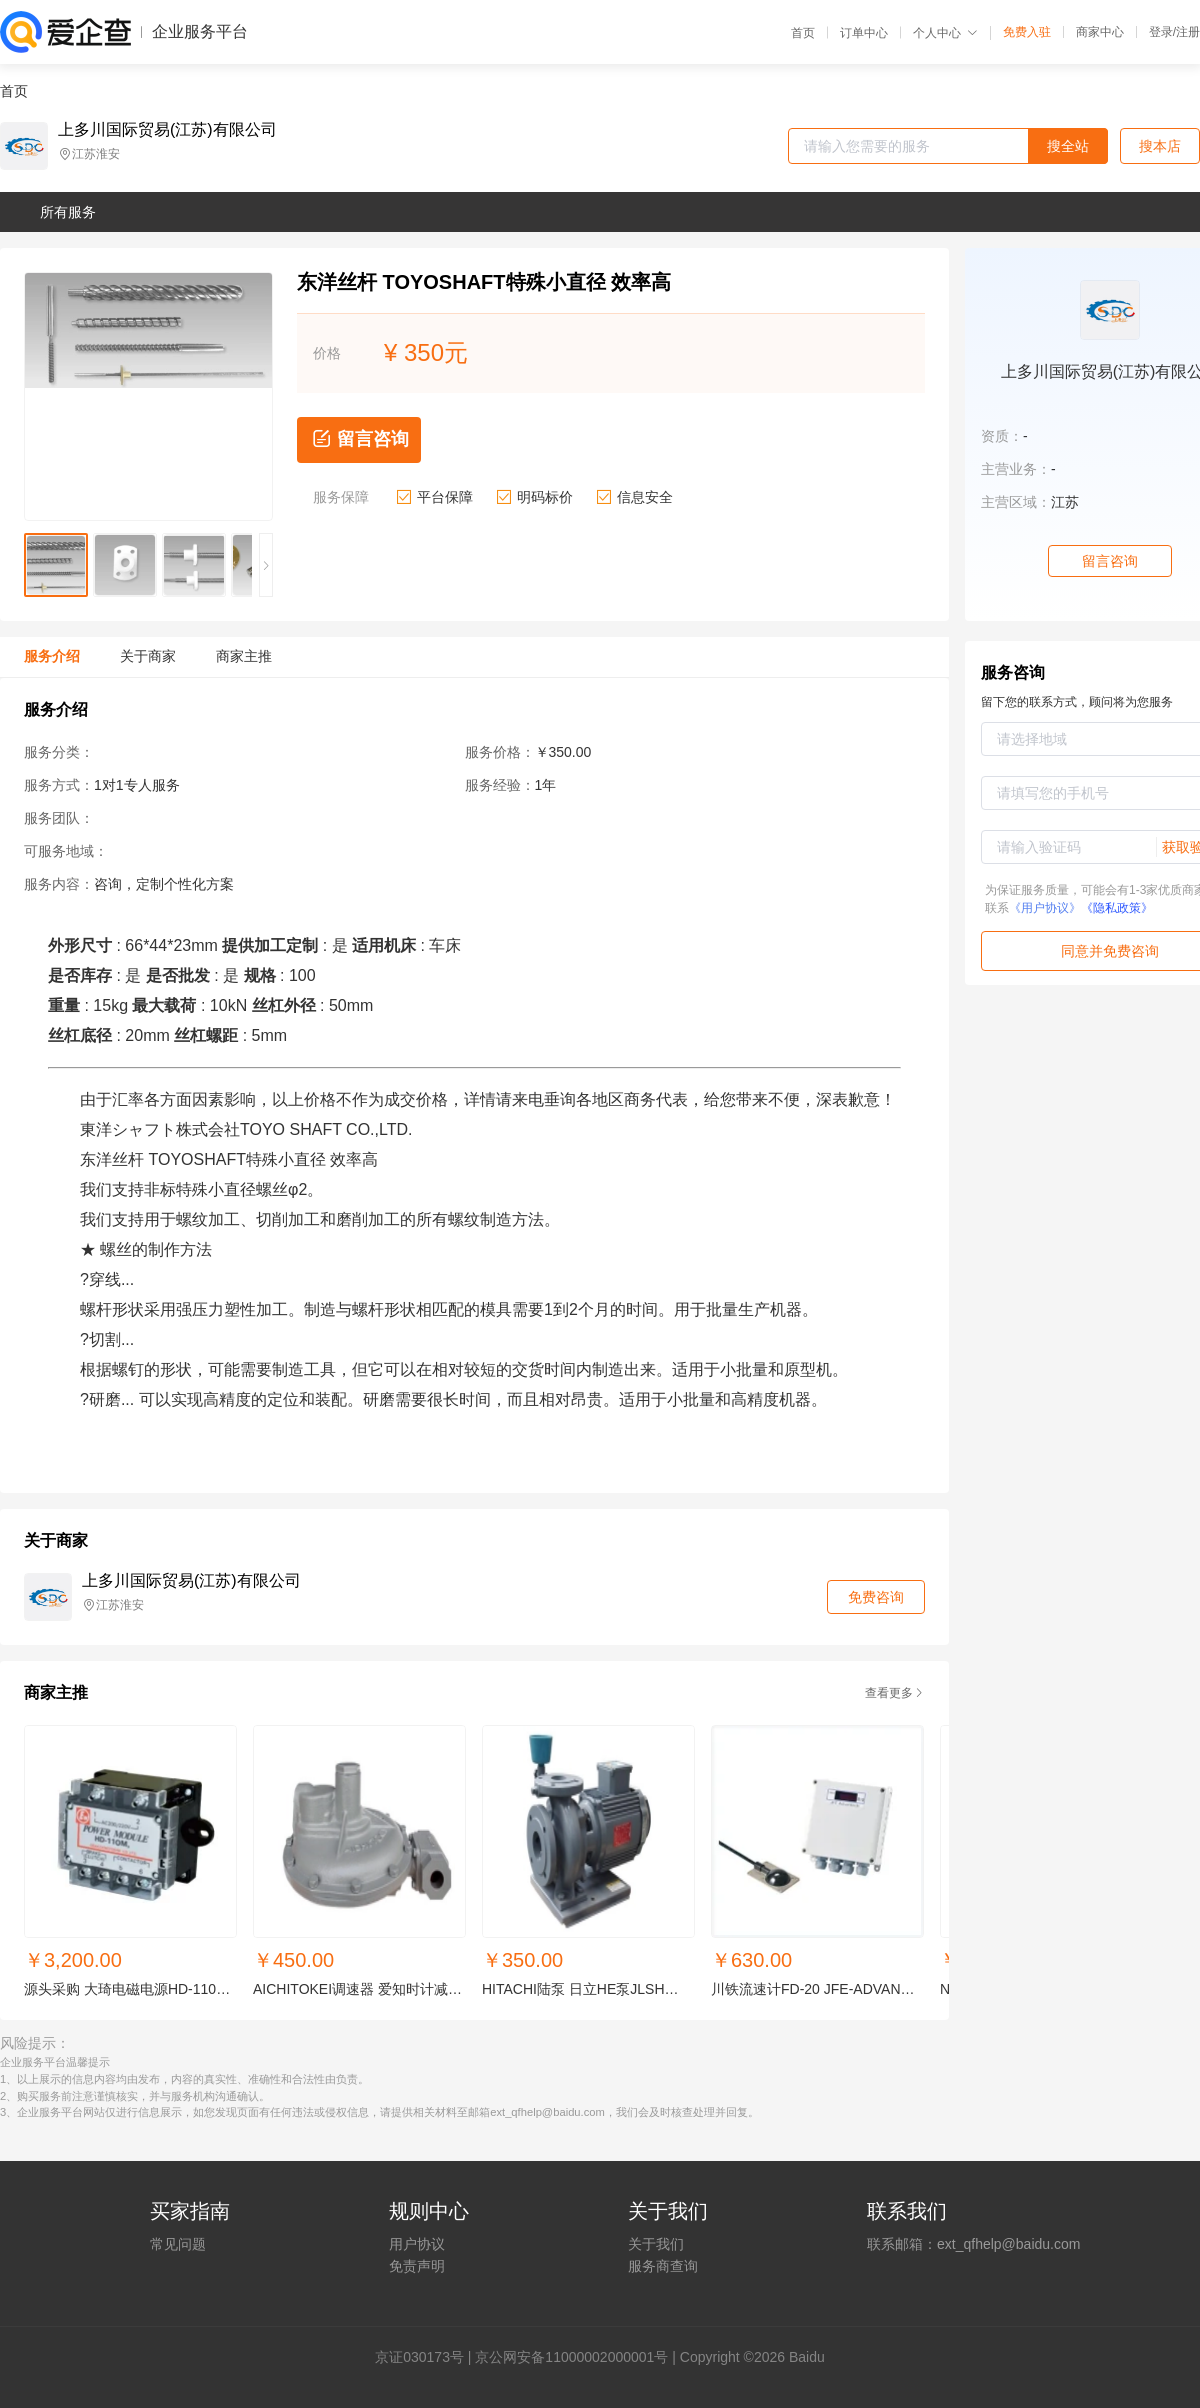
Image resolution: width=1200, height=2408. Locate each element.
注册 (1188, 32)
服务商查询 (663, 2266)
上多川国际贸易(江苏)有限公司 (167, 130)
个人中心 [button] (945, 33)
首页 (803, 33)
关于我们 (656, 2244)
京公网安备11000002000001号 (571, 2357)
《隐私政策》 (1117, 908)
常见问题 (178, 2244)
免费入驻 (1027, 32)
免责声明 (417, 2266)
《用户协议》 (1045, 908)
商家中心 (1100, 32)
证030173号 (426, 2357)
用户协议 (417, 2244)
